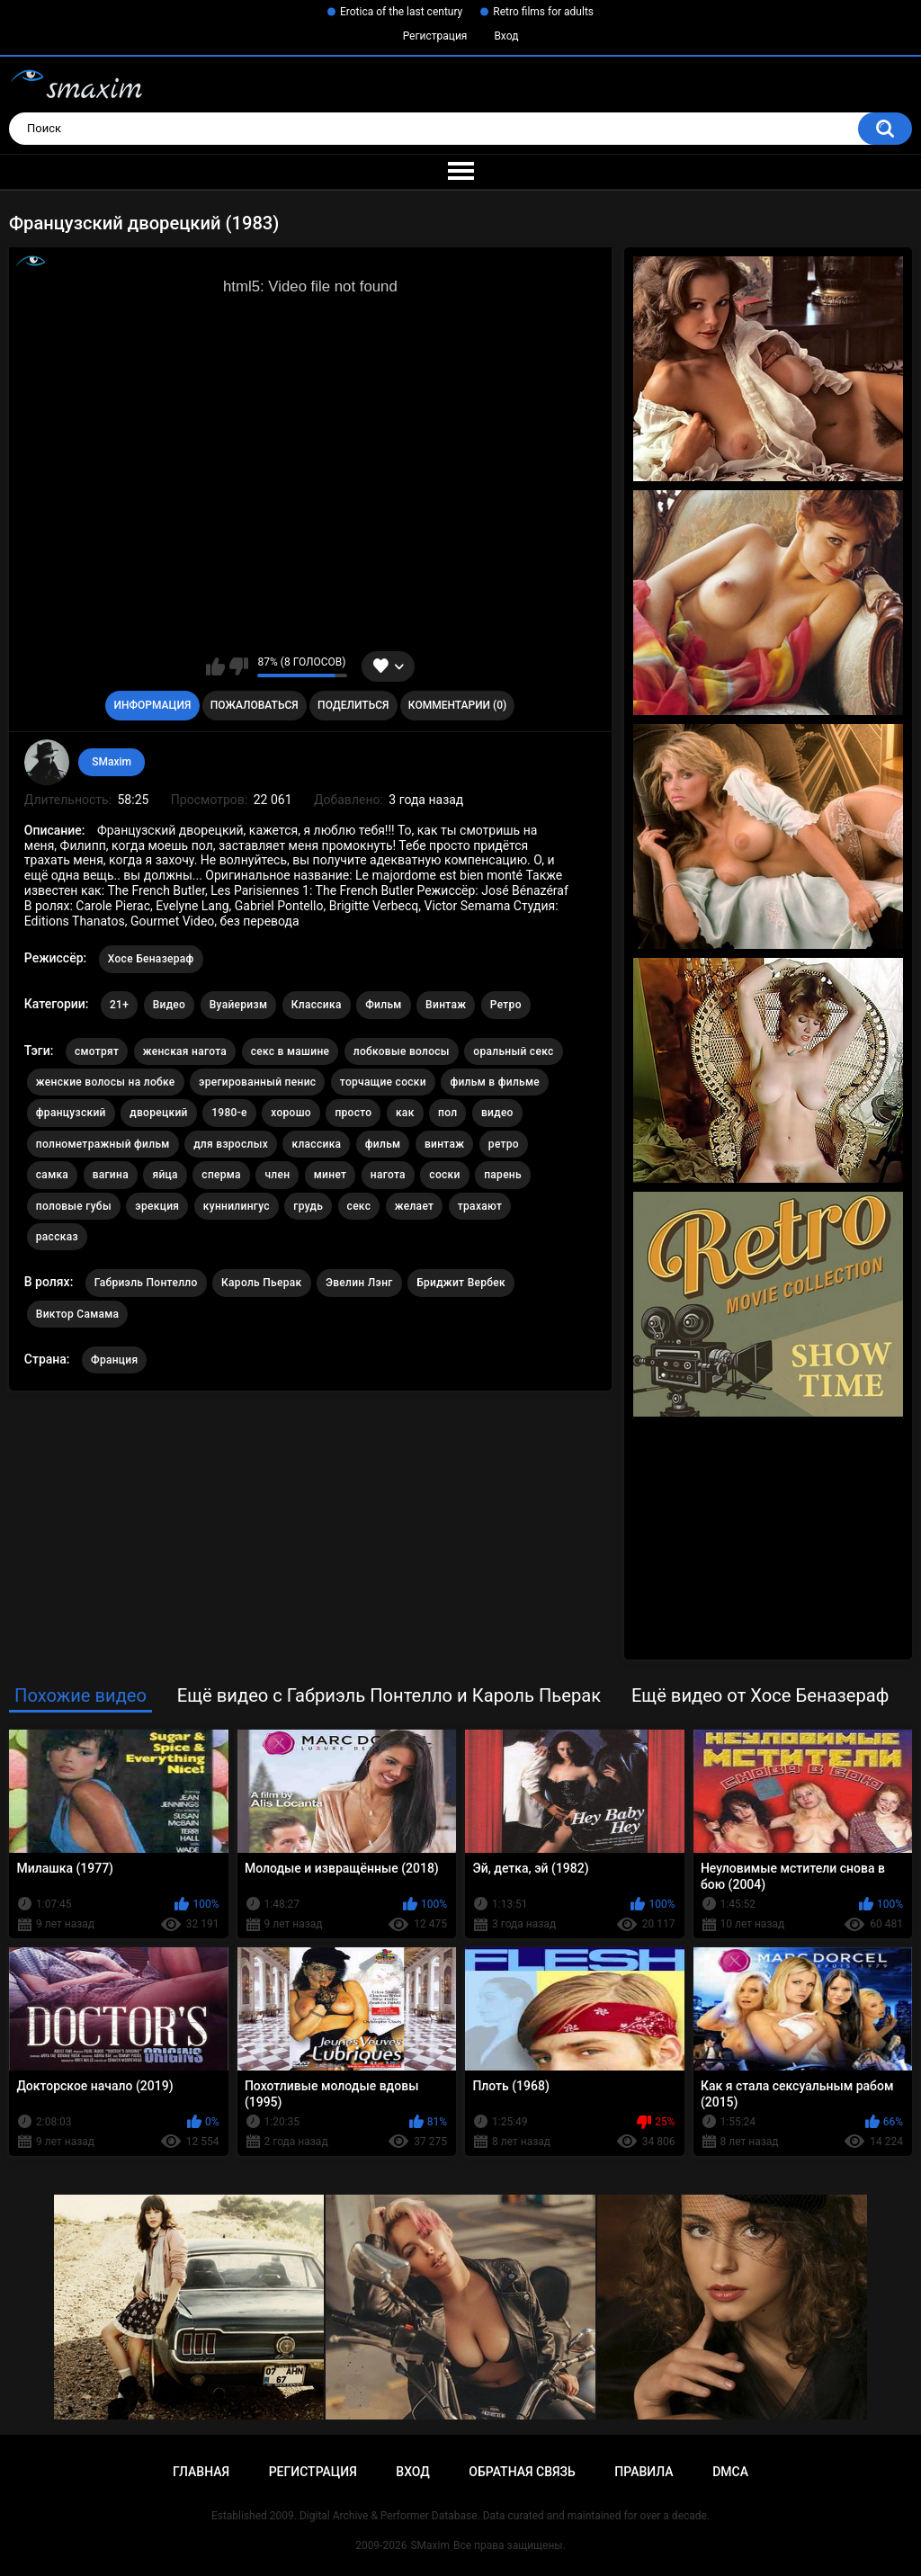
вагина (111, 1174)
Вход (506, 36)
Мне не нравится (238, 666)
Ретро (506, 1004)
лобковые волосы (401, 1051)
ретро (503, 1144)
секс (359, 1206)
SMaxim (111, 762)
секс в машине (290, 1051)
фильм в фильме (495, 1082)
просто (353, 1112)
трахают (480, 1206)
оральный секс (513, 1051)
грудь (308, 1206)
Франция (114, 1360)
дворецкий (158, 1112)
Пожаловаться (254, 705)
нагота (388, 1174)
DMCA (730, 2471)
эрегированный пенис (257, 1082)
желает (414, 1206)
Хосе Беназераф (151, 959)
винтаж (444, 1144)
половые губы (74, 1206)
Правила (643, 2471)
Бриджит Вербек (460, 1282)
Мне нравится (215, 666)
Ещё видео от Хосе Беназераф (760, 1695)
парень (503, 1174)
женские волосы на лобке (105, 1082)
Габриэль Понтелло (146, 1282)
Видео (169, 1004)
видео (497, 1112)
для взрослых (230, 1144)
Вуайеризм (239, 1004)
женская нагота (185, 1051)
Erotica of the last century (401, 11)
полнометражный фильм (103, 1144)
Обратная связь (522, 2471)
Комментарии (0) (457, 705)
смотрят (97, 1051)
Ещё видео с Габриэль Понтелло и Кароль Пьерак (389, 1695)
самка (52, 1174)
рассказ (57, 1236)
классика (316, 1144)
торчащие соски (383, 1082)
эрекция (157, 1206)
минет (330, 1174)
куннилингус (236, 1206)
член (277, 1174)
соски (444, 1174)
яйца (164, 1174)
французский (71, 1112)
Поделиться (353, 705)
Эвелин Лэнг (359, 1282)
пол (447, 1112)
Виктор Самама (78, 1314)
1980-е (229, 1112)
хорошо (291, 1112)
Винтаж (445, 1004)
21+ (119, 1004)
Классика (316, 1004)
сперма (221, 1174)
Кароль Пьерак (261, 1282)
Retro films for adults (543, 11)
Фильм (383, 1004)
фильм (383, 1144)
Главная (201, 2471)
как (405, 1112)
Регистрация (435, 36)
